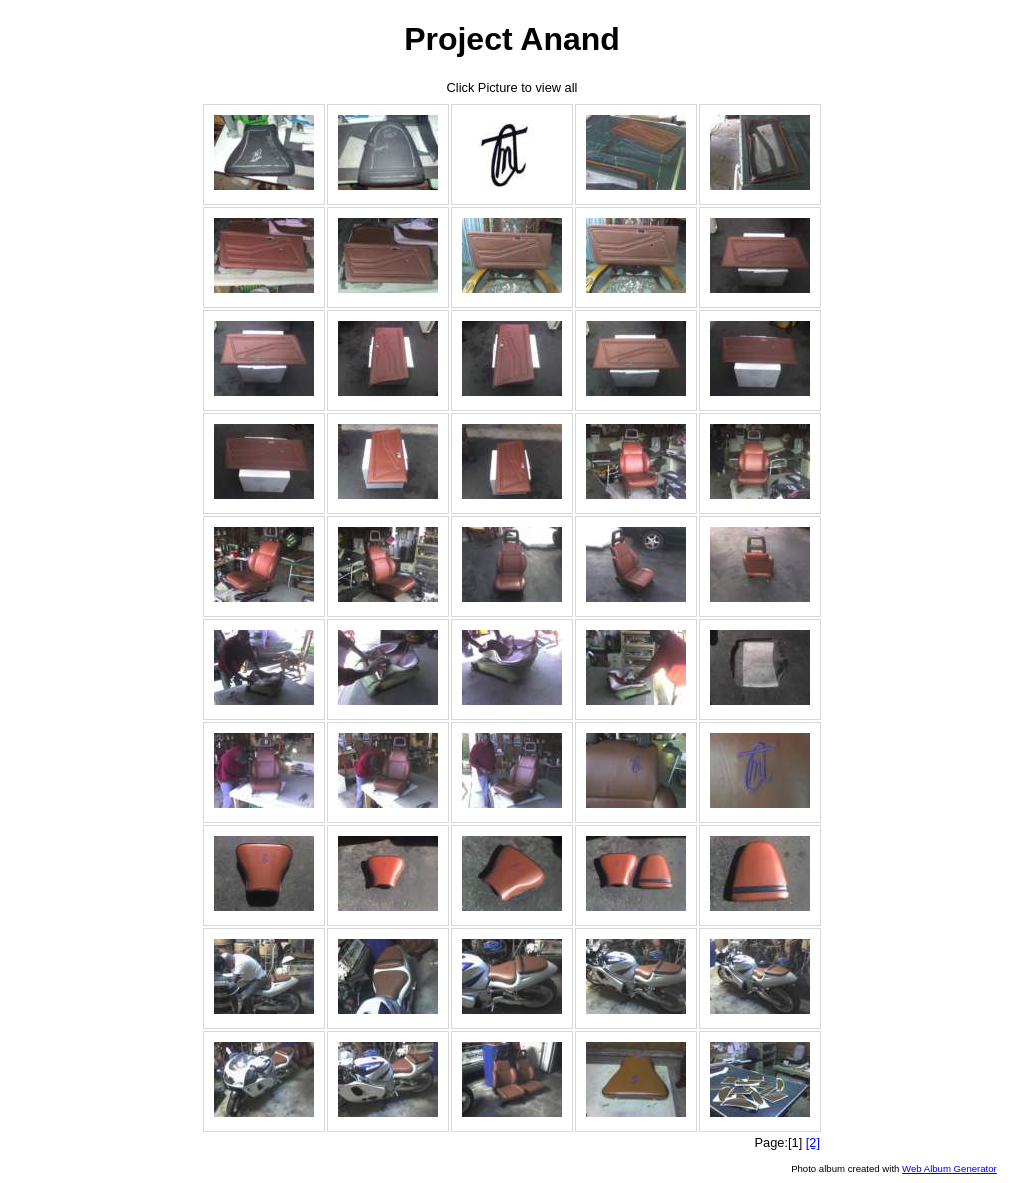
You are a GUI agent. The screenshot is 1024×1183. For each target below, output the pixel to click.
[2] (813, 1142)
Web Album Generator (949, 1168)
